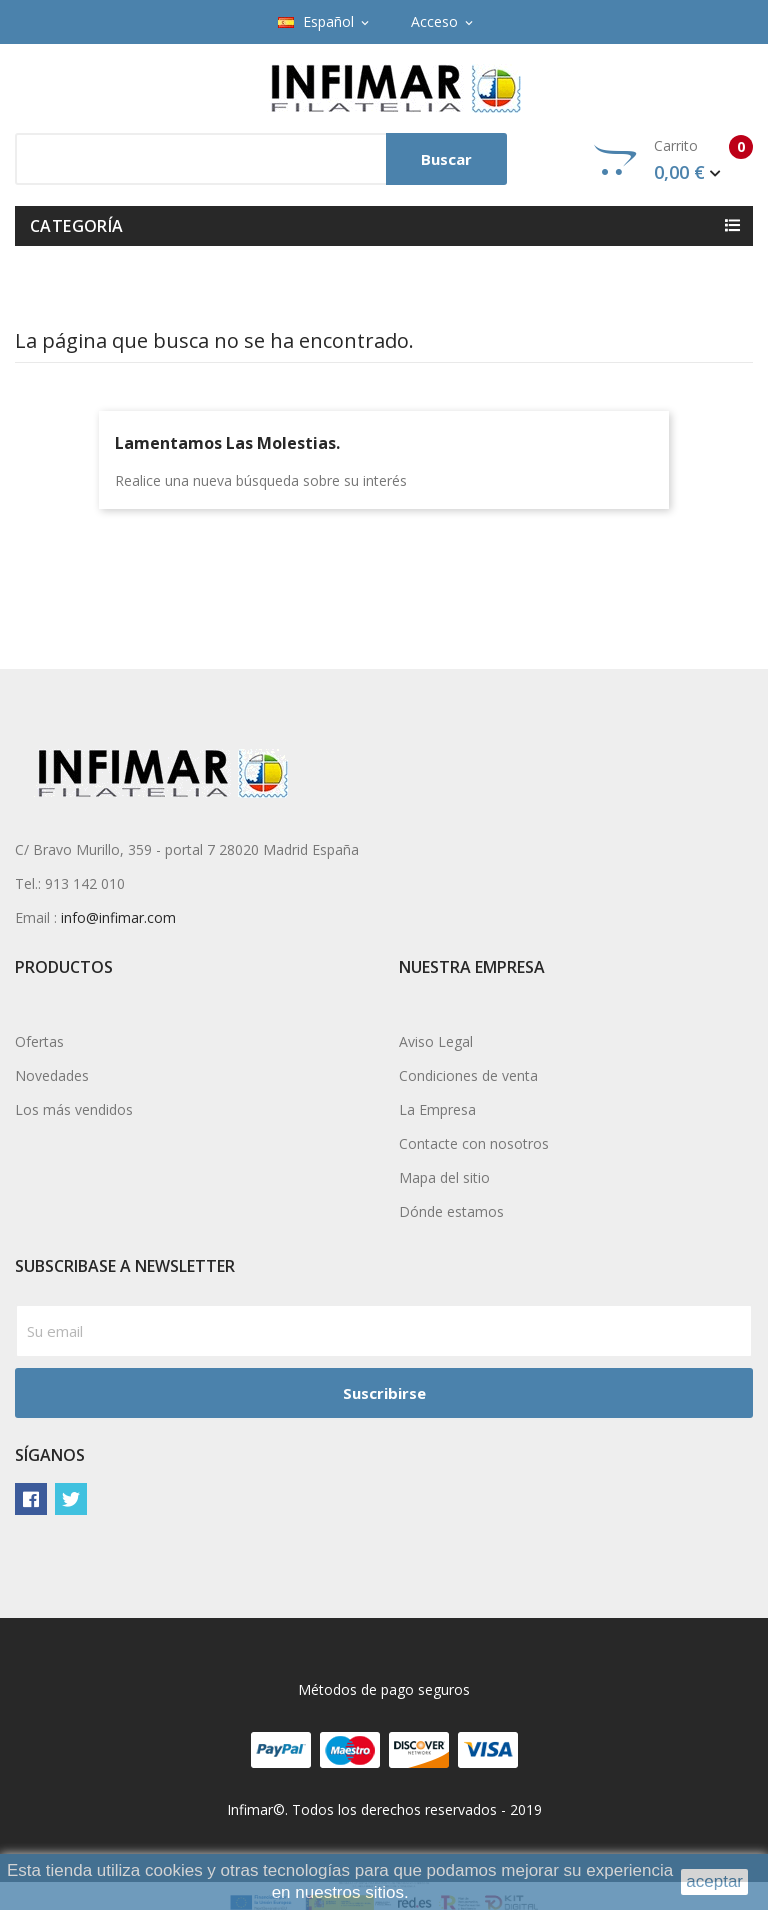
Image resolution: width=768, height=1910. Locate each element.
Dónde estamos (451, 1211)
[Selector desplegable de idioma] (325, 22)
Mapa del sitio (444, 1177)
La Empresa (437, 1109)
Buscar (446, 159)
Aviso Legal (436, 1041)
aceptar (714, 1881)
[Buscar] (261, 159)
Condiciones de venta (468, 1075)
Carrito (673, 160)
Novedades (52, 1075)
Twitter (71, 1499)
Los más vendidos (74, 1109)
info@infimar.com (118, 917)
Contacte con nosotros (474, 1143)
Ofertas (39, 1041)
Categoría (77, 226)
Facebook (31, 1499)
